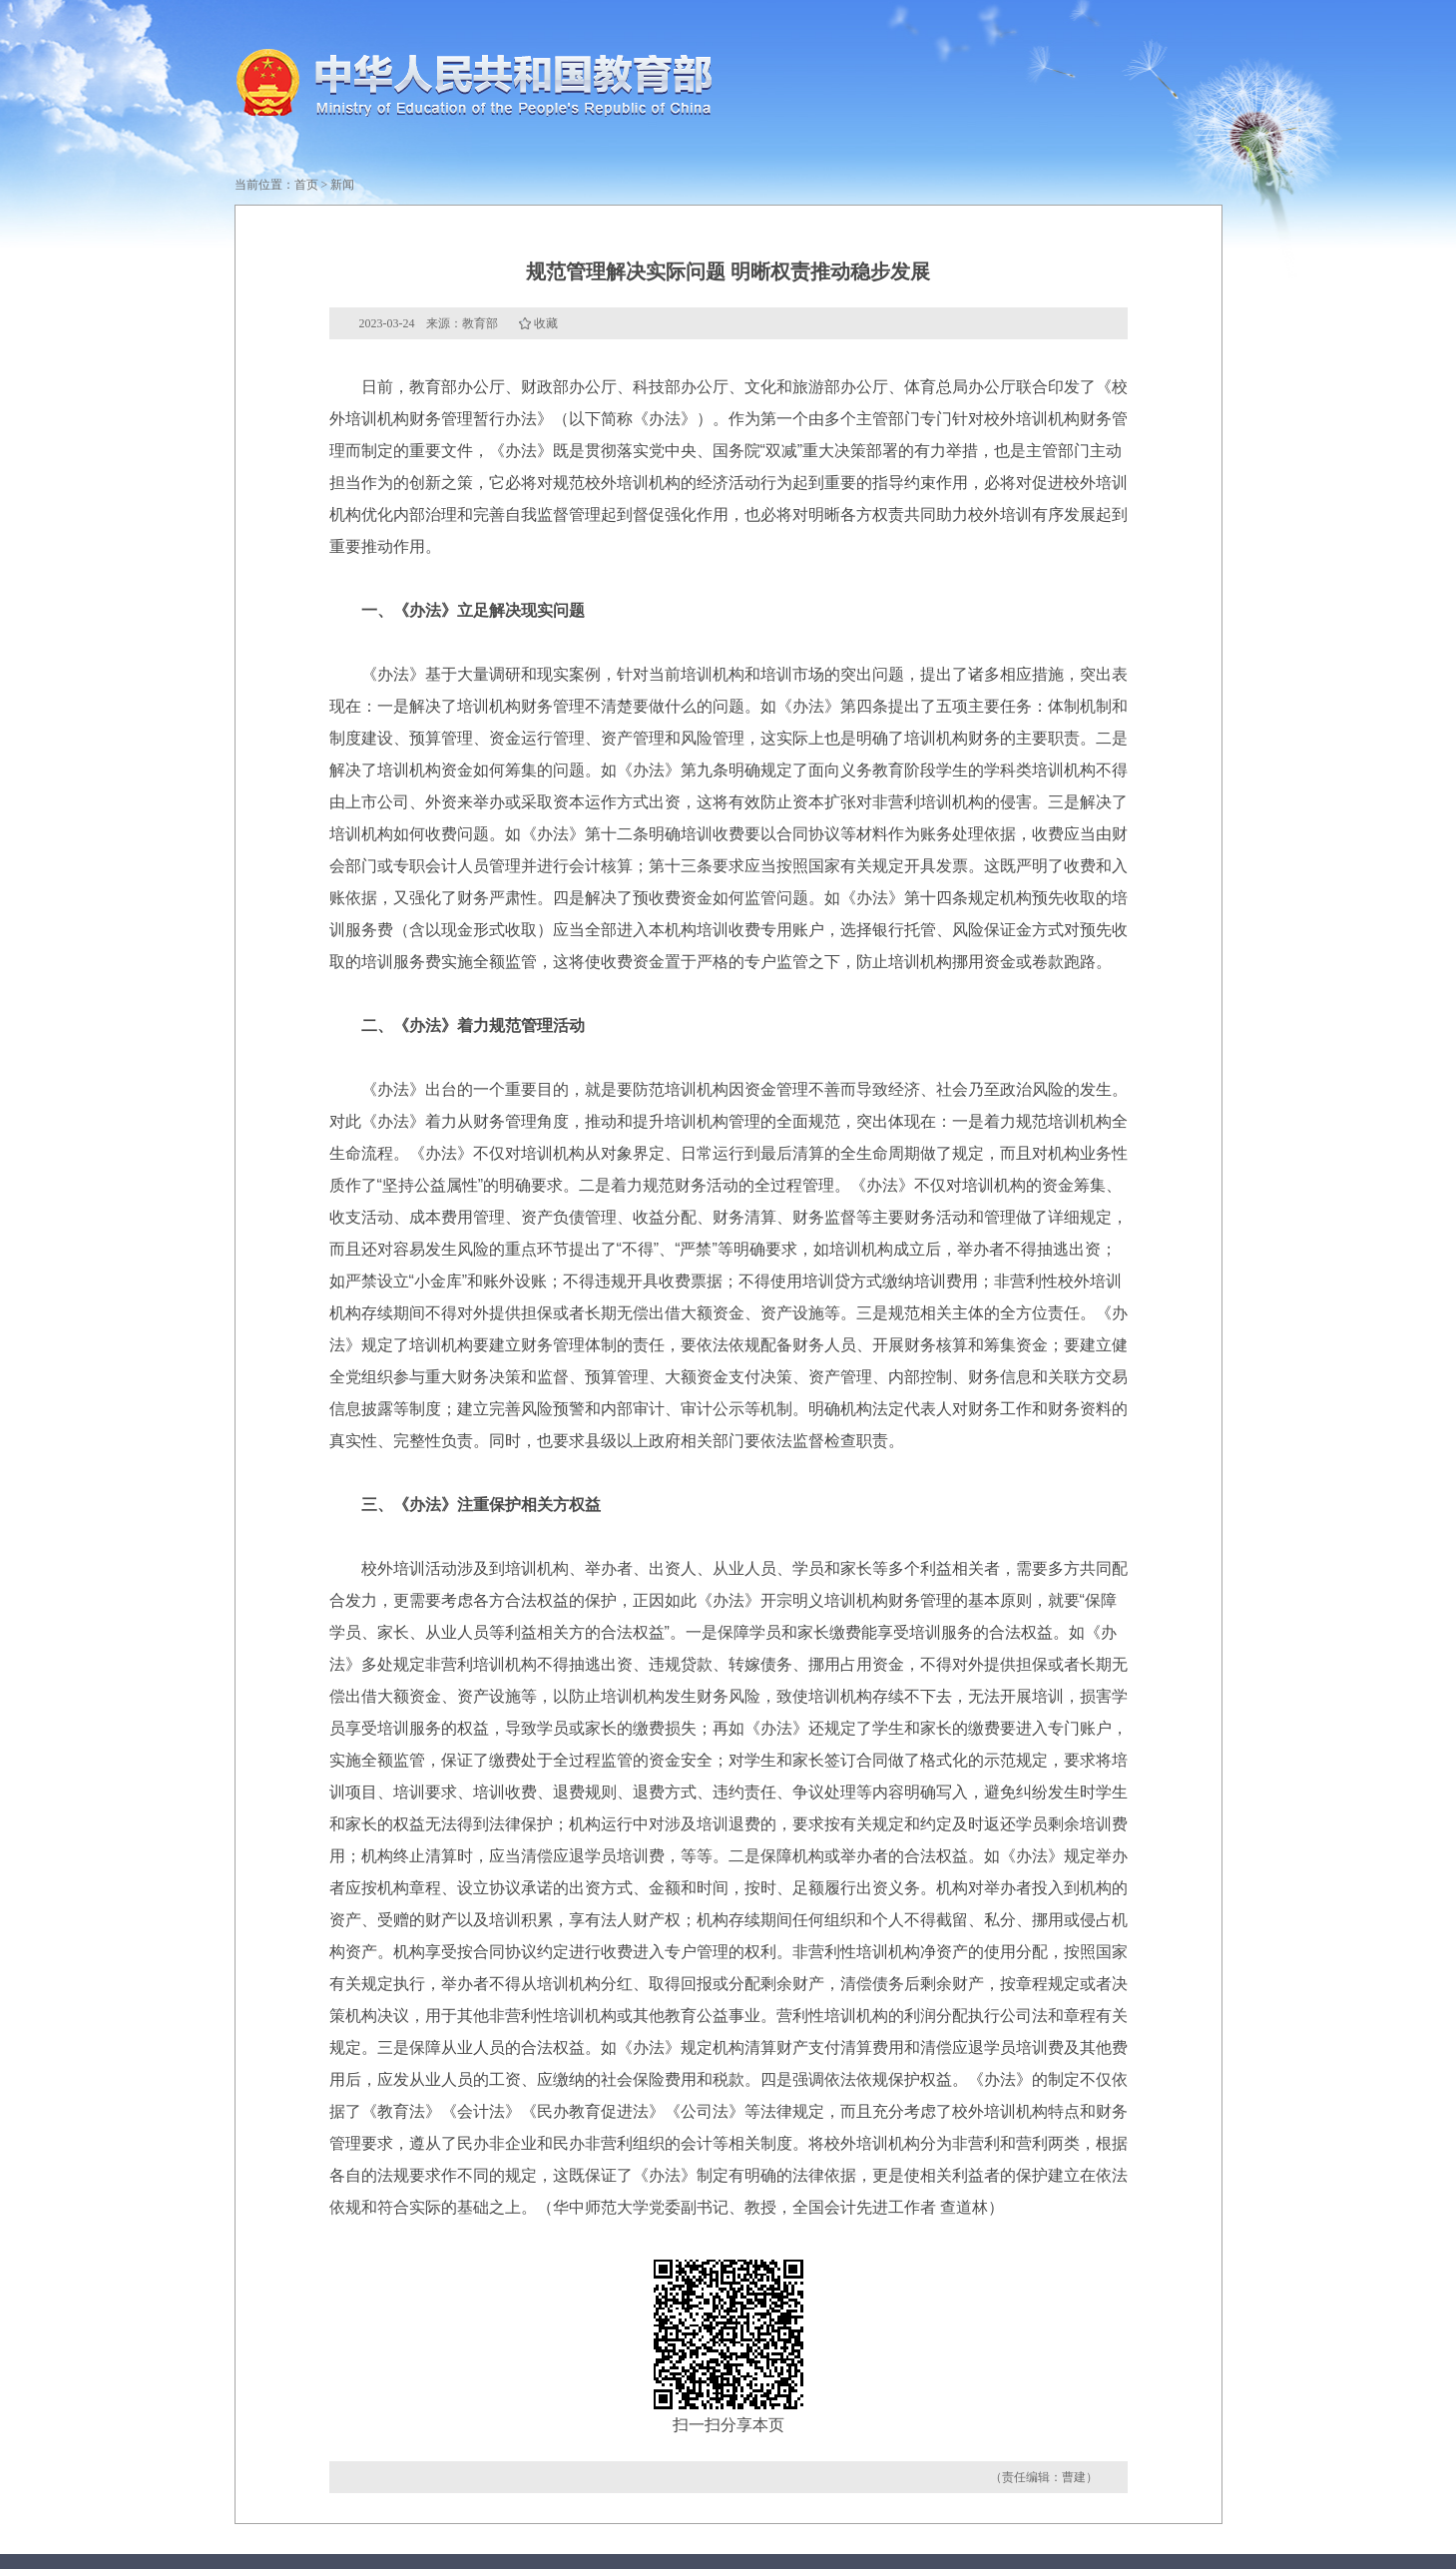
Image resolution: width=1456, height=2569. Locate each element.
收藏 (546, 323)
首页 (306, 185)
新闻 (342, 185)
